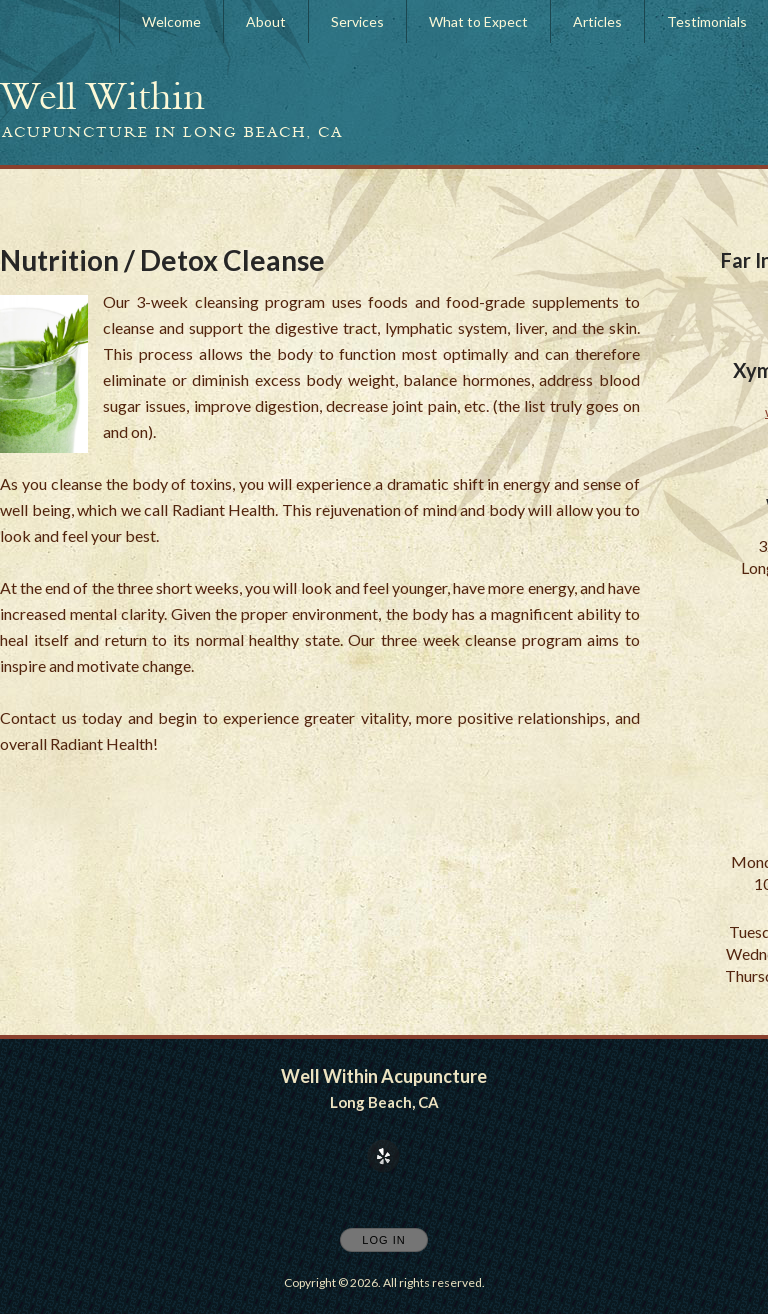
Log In (383, 1240)
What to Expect (478, 21)
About (266, 21)
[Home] (102, 96)
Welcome (171, 21)
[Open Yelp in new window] (384, 1157)
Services (357, 21)
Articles (597, 21)
